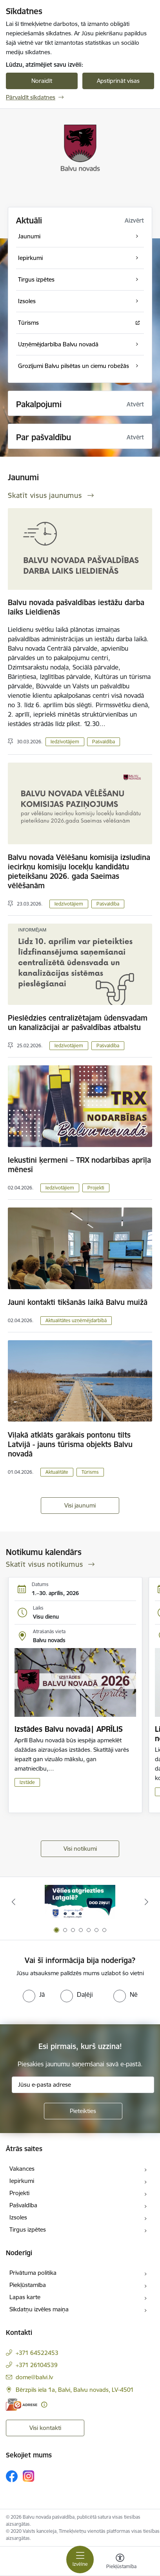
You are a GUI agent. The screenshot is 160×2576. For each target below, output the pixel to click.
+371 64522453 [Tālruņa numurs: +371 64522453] (37, 2352)
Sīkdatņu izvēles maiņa (39, 2309)
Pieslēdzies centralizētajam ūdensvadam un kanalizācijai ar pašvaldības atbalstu (77, 1022)
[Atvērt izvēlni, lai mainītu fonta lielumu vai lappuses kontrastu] (120, 2562)
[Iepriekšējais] (13, 1901)
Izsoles (18, 2217)
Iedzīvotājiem (65, 742)
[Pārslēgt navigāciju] (80, 2559)
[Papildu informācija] (44, 2405)
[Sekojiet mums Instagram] (29, 2476)
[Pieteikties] (83, 2111)
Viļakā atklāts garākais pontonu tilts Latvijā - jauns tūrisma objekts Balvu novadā (70, 1444)
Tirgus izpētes (27, 2229)
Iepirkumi (21, 2180)
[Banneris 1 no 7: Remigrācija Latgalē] (80, 1902)
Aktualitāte (56, 1472)
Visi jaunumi (80, 1505)
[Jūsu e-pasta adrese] (83, 2085)
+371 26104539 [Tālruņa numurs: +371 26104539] (37, 2365)
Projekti (95, 1188)
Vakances (22, 2168)
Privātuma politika (32, 2272)
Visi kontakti (45, 2427)
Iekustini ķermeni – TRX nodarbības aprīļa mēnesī (79, 1164)
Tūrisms (90, 1472)
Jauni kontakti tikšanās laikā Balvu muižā (77, 1302)
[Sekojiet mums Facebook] (12, 2476)
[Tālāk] (146, 1901)
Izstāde (27, 1782)
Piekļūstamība (27, 2285)
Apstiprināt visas (118, 80)
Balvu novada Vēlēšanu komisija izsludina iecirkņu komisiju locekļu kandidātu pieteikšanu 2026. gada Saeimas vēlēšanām (79, 871)
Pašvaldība (103, 742)
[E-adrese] (21, 2404)
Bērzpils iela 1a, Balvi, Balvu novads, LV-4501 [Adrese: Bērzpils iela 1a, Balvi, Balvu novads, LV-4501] (75, 2389)
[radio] (34, 1994)
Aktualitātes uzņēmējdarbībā (76, 1320)
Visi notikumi (80, 1848)
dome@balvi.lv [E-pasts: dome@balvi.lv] (34, 2377)
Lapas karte (24, 2297)
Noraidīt (41, 80)
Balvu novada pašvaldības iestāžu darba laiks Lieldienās (76, 607)
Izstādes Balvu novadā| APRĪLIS (69, 1729)
